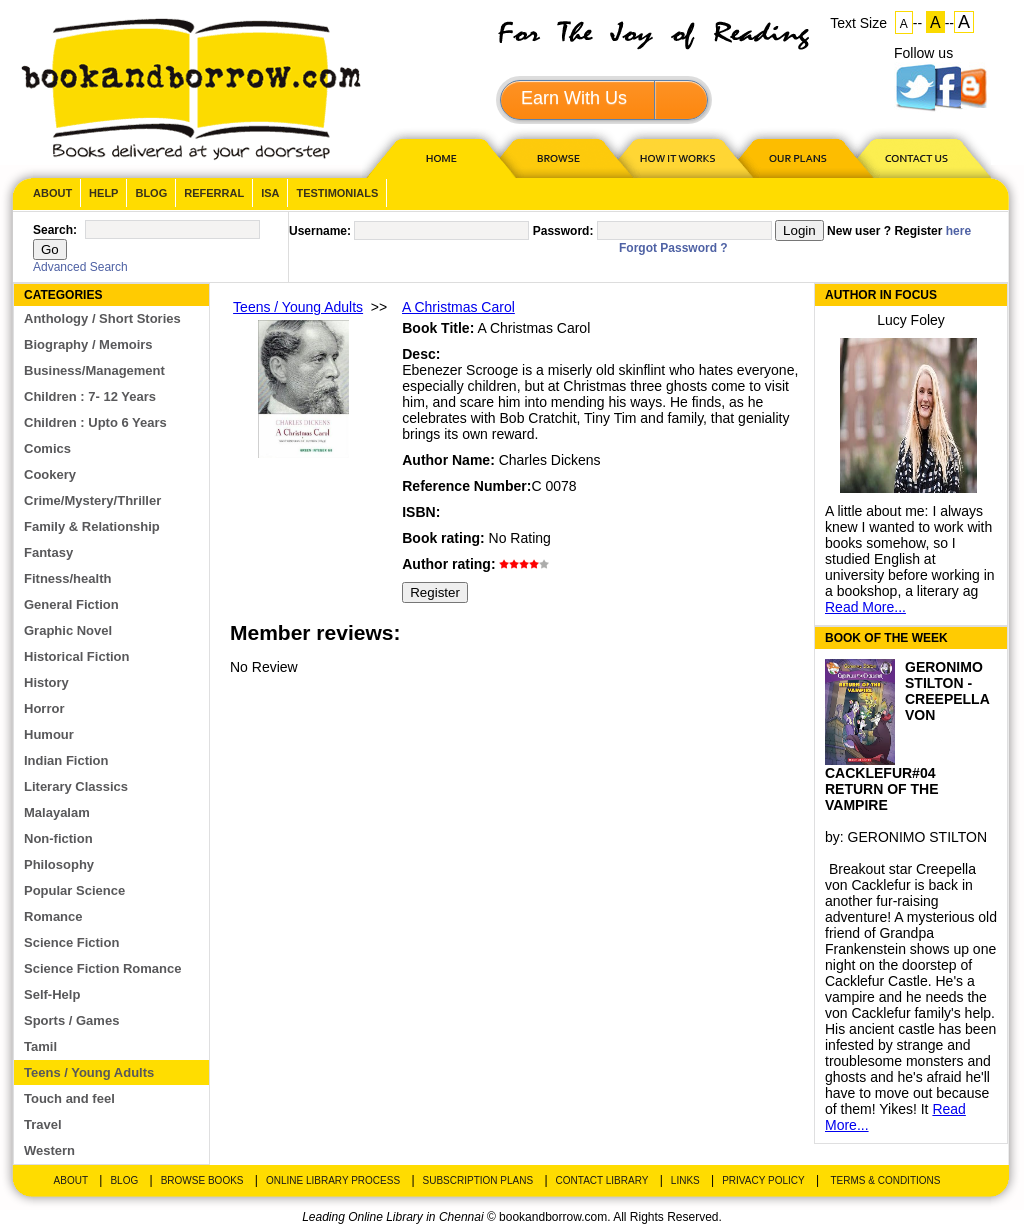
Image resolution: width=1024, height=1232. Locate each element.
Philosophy (59, 864)
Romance (53, 916)
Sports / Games (71, 1020)
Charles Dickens (550, 460)
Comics (47, 448)
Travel (43, 1124)
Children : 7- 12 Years (90, 396)
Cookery (50, 474)
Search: (55, 230)
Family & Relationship (92, 526)
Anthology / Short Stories (102, 318)
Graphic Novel (68, 630)
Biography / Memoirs (88, 344)
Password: (563, 231)
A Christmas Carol (458, 307)
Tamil (40, 1046)
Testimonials (337, 193)
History (46, 682)
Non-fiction (58, 838)
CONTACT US (915, 157)
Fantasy (48, 552)
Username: (320, 231)
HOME (437, 157)
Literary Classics (76, 786)
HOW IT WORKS (677, 157)
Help (103, 193)
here (958, 231)
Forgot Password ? (673, 248)
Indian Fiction (66, 760)
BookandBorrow (190, 89)
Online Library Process (333, 1180)
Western (49, 1150)
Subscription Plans (478, 1180)
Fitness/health (67, 578)
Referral (214, 193)
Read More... (865, 607)
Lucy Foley (911, 320)
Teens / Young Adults (89, 1072)
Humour (49, 734)
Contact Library (602, 1180)
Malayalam (57, 812)
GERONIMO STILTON (918, 837)
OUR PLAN (797, 157)
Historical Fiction (76, 656)
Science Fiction (71, 942)
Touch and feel (69, 1098)
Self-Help (52, 994)
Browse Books (202, 1180)
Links (685, 1180)
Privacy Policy (763, 1180)
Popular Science (74, 890)
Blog (151, 193)
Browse (560, 157)
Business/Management (94, 370)
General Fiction (71, 604)
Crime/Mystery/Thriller (92, 500)
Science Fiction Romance (103, 968)
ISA (270, 193)
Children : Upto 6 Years (95, 422)
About (52, 193)
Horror (44, 708)
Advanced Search (80, 267)
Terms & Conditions (885, 1180)
